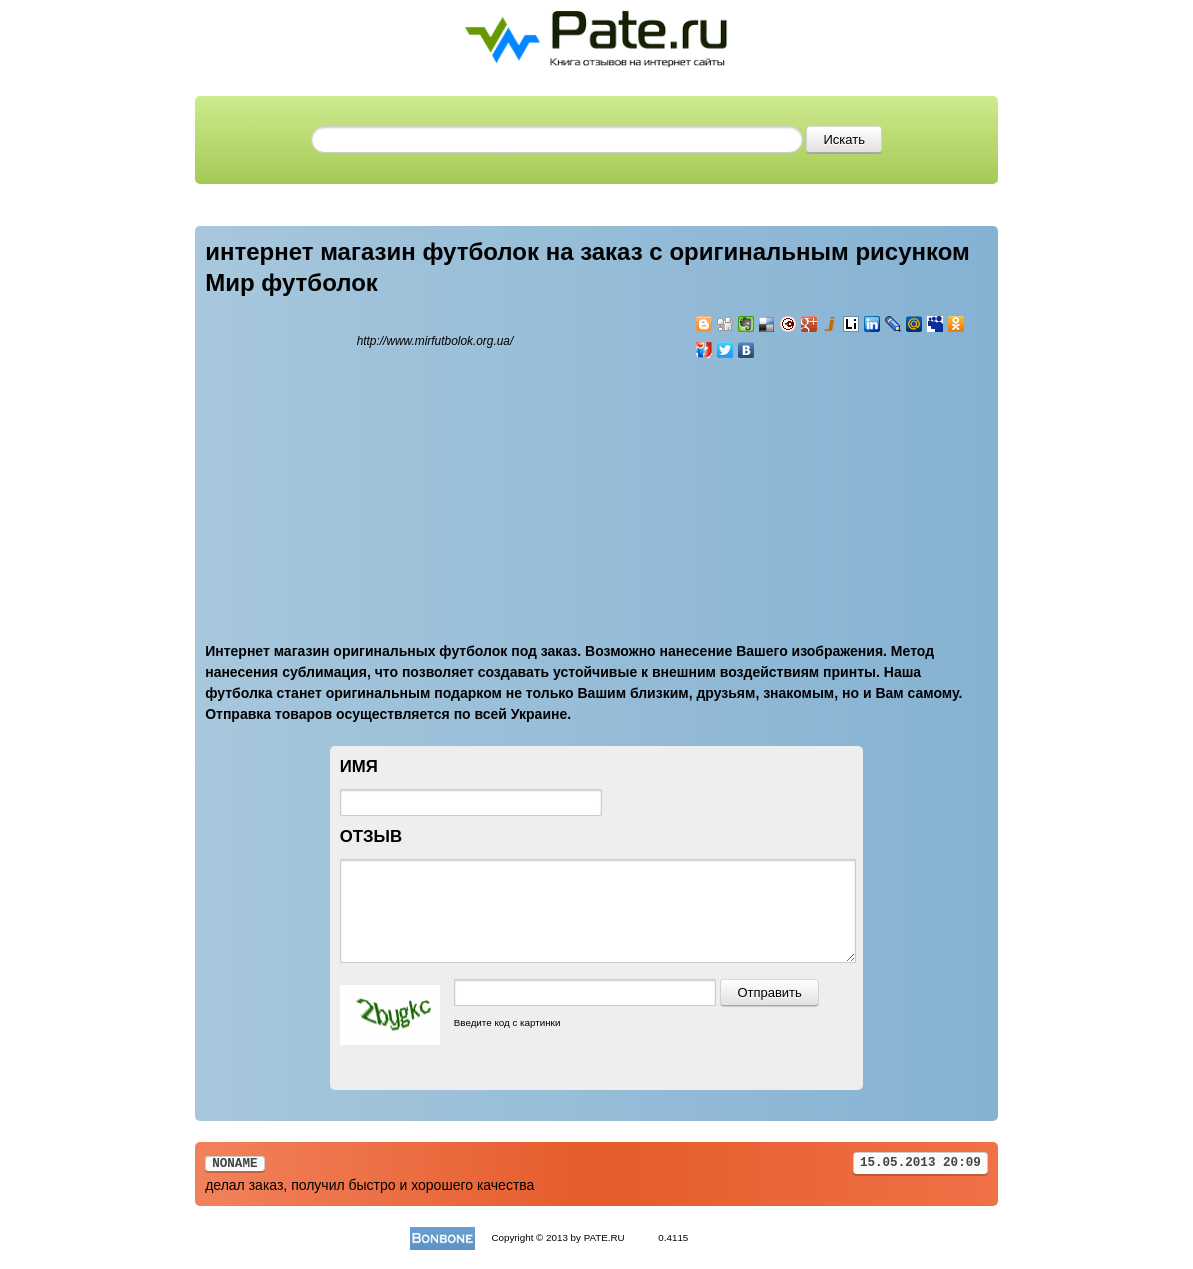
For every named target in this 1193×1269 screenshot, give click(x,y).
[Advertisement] (815, 489)
